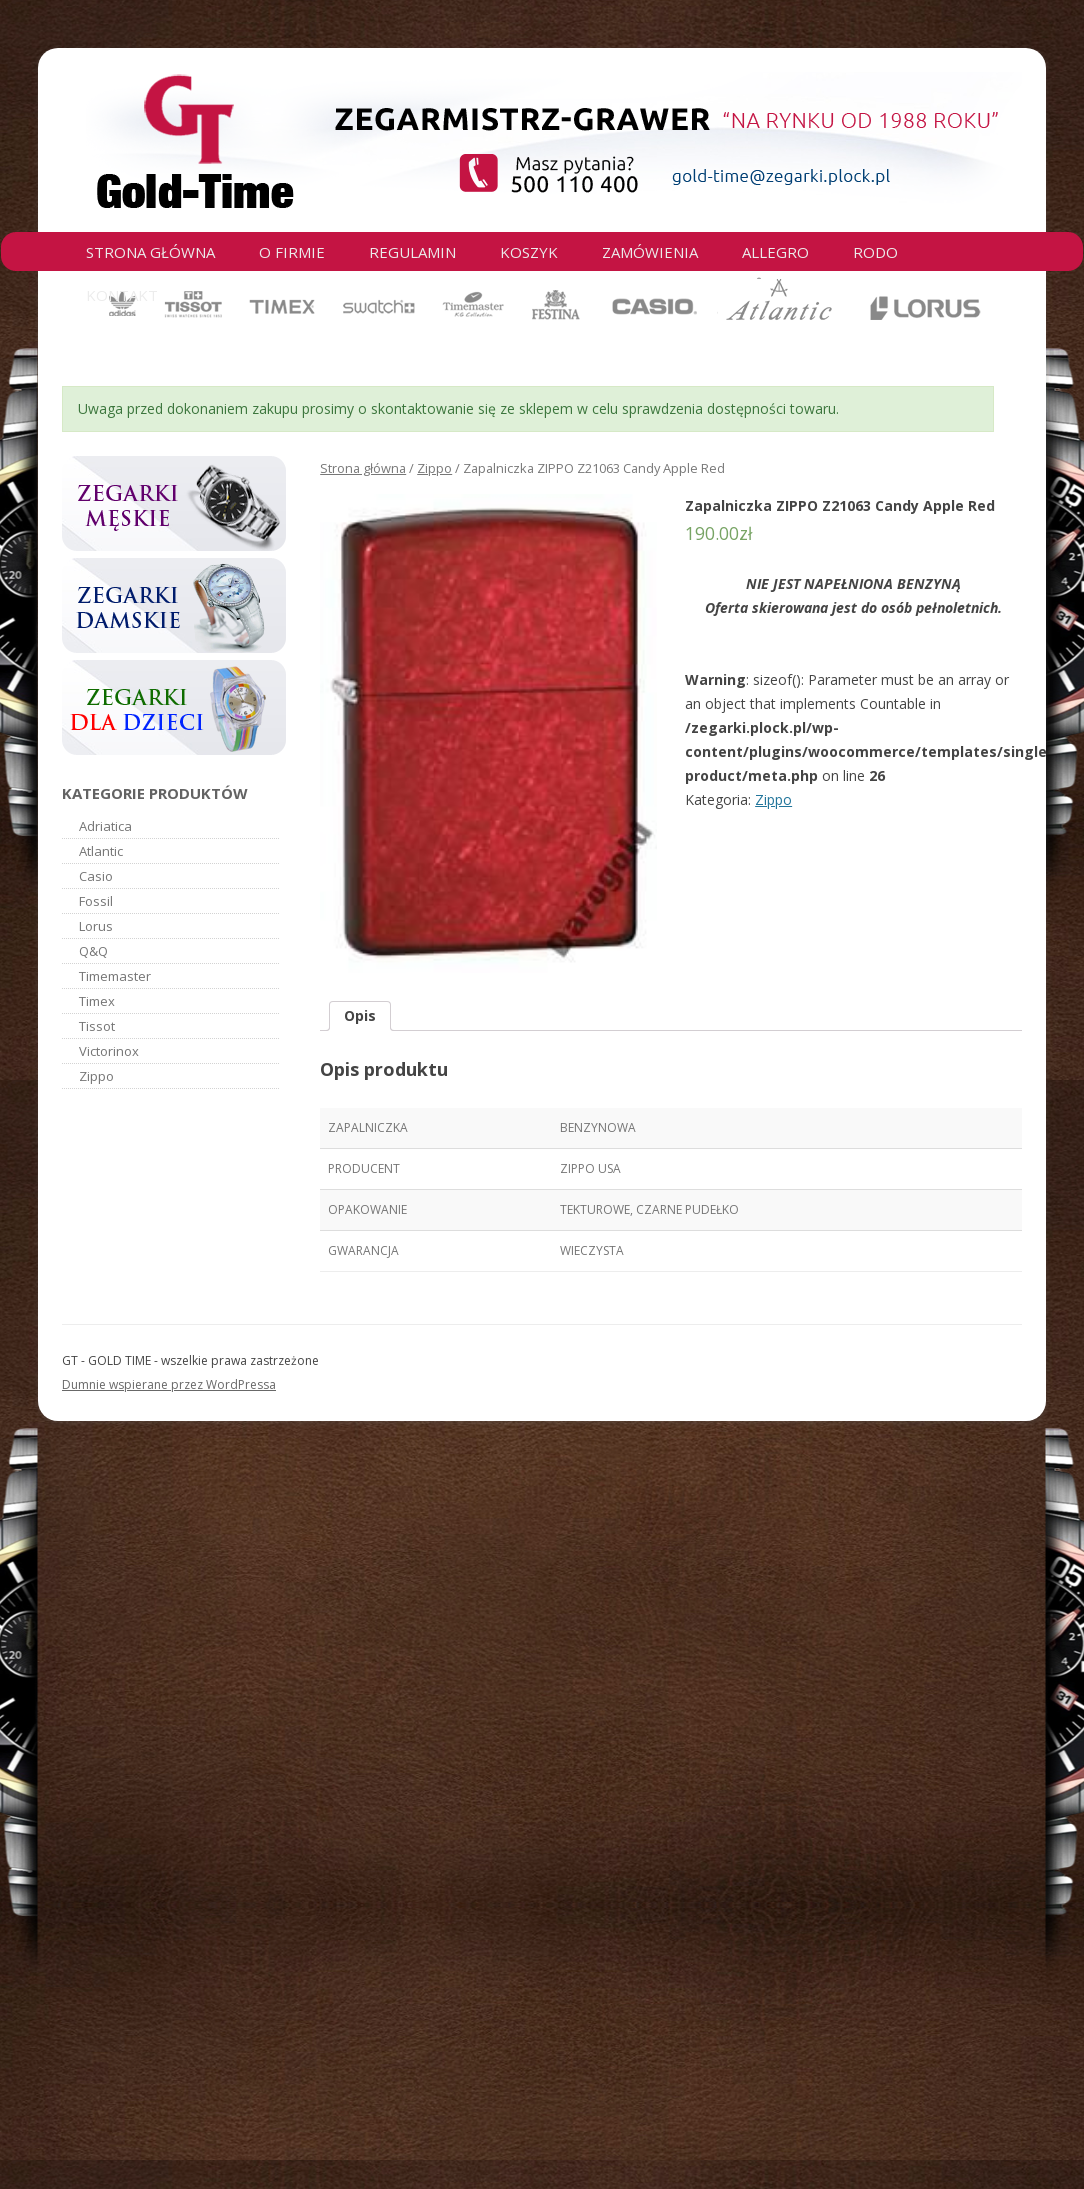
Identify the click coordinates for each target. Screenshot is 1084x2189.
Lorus (96, 926)
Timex (97, 1001)
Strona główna (150, 252)
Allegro (775, 252)
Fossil (96, 901)
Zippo (434, 468)
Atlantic (101, 851)
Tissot (97, 1026)
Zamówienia (650, 252)
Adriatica (105, 826)
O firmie (292, 252)
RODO (875, 252)
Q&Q (93, 951)
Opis (360, 1015)
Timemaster (115, 976)
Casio (96, 876)
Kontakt (122, 295)
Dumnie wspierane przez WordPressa (169, 1384)
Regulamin (412, 252)
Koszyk (529, 252)
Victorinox (109, 1051)
